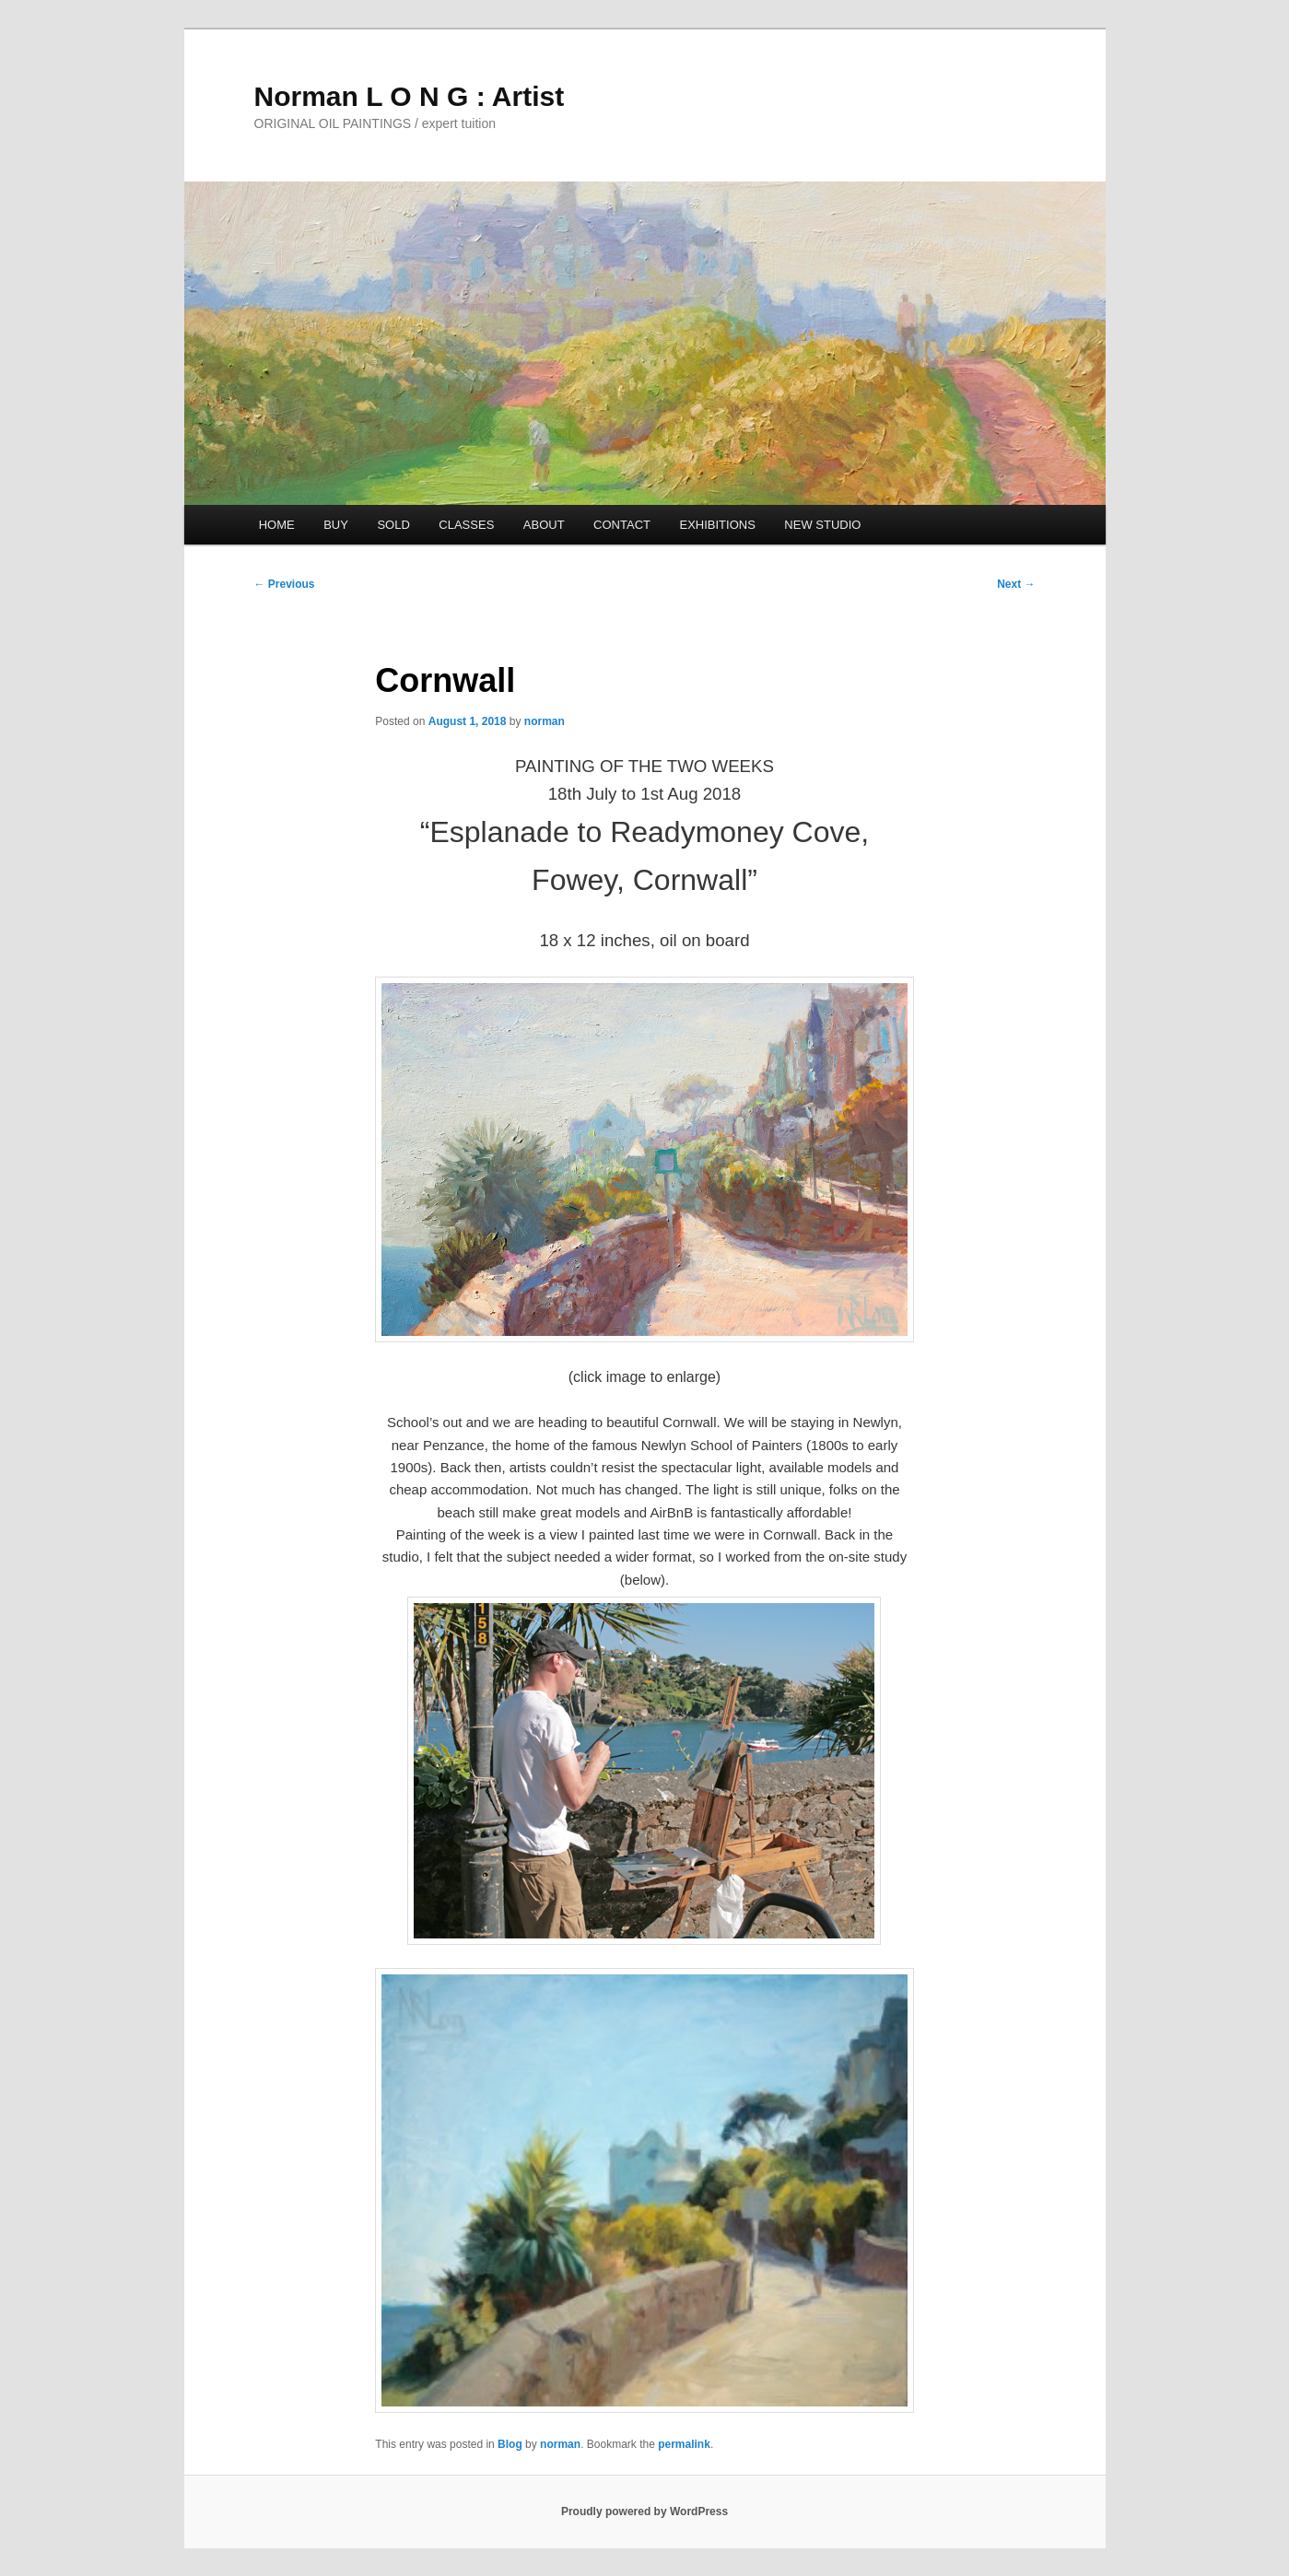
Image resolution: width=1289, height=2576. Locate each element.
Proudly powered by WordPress (644, 2511)
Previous (284, 584)
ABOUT (544, 525)
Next (1016, 584)
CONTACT (621, 525)
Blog (510, 2444)
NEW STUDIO (822, 525)
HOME (277, 525)
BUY (335, 525)
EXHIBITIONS (717, 525)
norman (544, 721)
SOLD (393, 525)
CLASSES (466, 525)
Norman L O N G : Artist (409, 96)
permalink (684, 2444)
